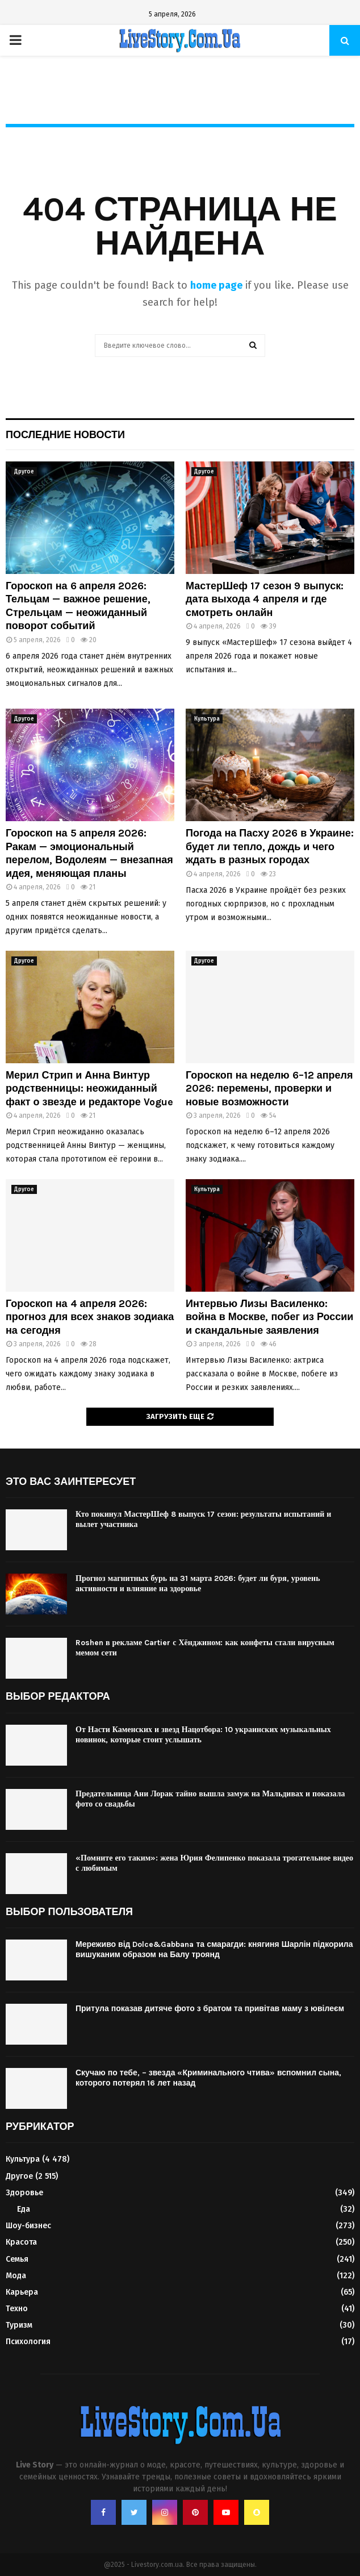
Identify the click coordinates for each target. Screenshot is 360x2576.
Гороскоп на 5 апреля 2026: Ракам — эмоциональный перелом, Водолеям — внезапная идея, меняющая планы (89, 853)
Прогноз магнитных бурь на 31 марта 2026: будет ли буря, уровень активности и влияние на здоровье (198, 1583)
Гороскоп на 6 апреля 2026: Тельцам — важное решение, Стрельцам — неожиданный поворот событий (78, 606)
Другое (24, 471)
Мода (16, 2275)
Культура (207, 718)
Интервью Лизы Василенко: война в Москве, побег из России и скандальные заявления (269, 1317)
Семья (17, 2259)
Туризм (19, 2325)
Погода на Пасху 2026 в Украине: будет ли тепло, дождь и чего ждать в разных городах (270, 846)
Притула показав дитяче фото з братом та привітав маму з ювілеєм (210, 2008)
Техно (17, 2308)
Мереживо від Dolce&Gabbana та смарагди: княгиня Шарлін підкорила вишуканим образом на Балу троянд (214, 1949)
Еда (23, 2209)
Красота (21, 2242)
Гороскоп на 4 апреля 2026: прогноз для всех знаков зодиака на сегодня (90, 1317)
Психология (28, 2341)
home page (216, 285)
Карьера (22, 2292)
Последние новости (65, 434)
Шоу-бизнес (28, 2225)
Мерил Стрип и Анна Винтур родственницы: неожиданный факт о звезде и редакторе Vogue (89, 1088)
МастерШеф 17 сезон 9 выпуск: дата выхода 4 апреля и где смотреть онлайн (265, 599)
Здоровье (24, 2193)
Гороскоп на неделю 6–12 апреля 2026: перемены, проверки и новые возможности (269, 1088)
